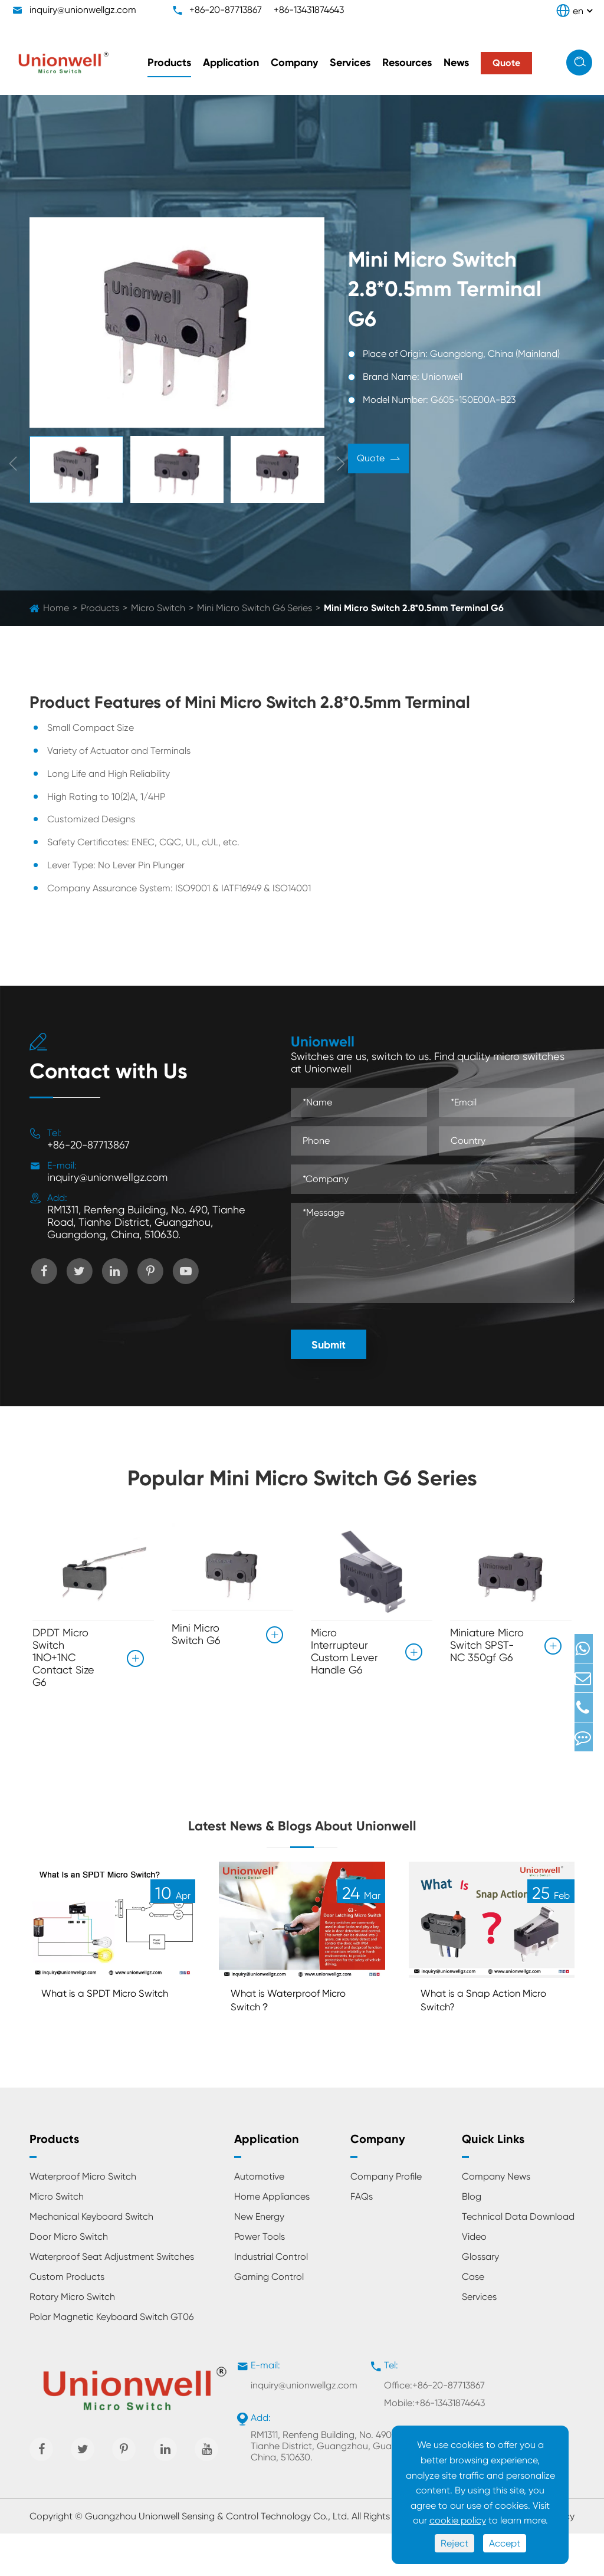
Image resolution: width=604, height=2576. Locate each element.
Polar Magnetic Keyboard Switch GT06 (111, 2359)
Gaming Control (269, 2319)
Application (231, 62)
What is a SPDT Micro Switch (98, 2039)
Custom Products (66, 2319)
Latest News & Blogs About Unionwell (302, 1841)
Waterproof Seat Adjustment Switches (111, 2299)
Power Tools (259, 2279)
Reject (454, 2543)
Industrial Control (271, 2299)
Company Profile (386, 2218)
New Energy (259, 2259)
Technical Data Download (518, 2259)
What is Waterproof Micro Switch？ (299, 2039)
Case (473, 2319)
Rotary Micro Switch (72, 2339)
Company (294, 62)
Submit (328, 1344)
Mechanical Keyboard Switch (91, 2259)
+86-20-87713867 (225, 9)
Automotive (259, 2218)
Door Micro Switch (68, 2279)
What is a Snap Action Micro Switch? (481, 2039)
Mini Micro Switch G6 (196, 1628)
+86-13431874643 (309, 9)
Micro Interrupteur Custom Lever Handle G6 (344, 1651)
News (456, 62)
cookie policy (457, 2520)
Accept (504, 2543)
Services (350, 62)
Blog (471, 2238)
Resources (407, 62)
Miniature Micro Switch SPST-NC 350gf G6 (487, 1644)
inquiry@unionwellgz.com (82, 9)
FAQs (361, 2238)
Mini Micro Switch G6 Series (254, 607)
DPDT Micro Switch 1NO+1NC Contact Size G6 (63, 1657)
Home (56, 607)
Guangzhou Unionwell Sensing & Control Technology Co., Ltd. (217, 2558)
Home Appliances (272, 2238)
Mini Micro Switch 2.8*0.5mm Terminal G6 (414, 607)
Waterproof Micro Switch (82, 2218)
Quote (378, 460)
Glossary (480, 2299)
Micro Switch (158, 607)
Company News (496, 2218)
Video (474, 2279)
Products (169, 62)
